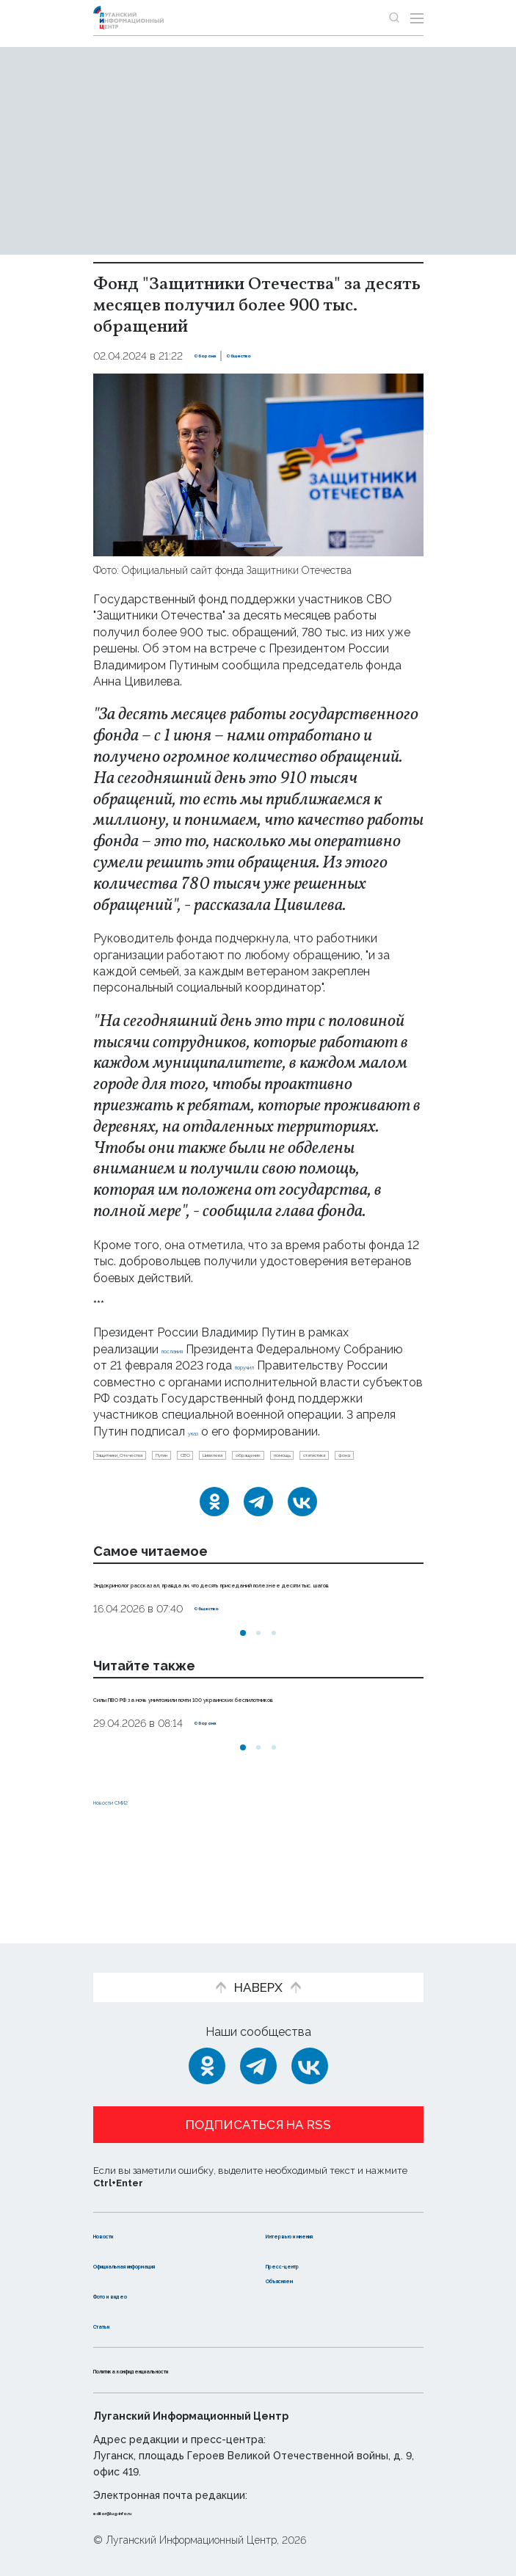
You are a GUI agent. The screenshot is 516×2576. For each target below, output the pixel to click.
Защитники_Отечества (156, 1476)
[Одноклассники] (214, 1552)
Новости (119, 2220)
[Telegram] (258, 1552)
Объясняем (301, 2279)
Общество (280, 356)
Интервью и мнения (326, 2220)
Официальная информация (135, 2256)
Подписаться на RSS (258, 2110)
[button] (243, 1699)
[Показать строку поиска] (394, 18)
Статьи (114, 2325)
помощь (197, 1501)
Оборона (217, 356)
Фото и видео (135, 2295)
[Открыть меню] (417, 18)
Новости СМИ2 (136, 1884)
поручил (176, 1382)
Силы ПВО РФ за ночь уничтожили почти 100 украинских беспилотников (232, 1771)
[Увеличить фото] (258, 463)
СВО (293, 1476)
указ (162, 1448)
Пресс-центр (306, 2249)
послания (187, 1349)
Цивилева (348, 1476)
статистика (264, 1501)
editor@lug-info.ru (143, 2511)
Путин (246, 1476)
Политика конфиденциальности (191, 2370)
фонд (325, 1501)
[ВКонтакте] (302, 1552)
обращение (129, 1501)
